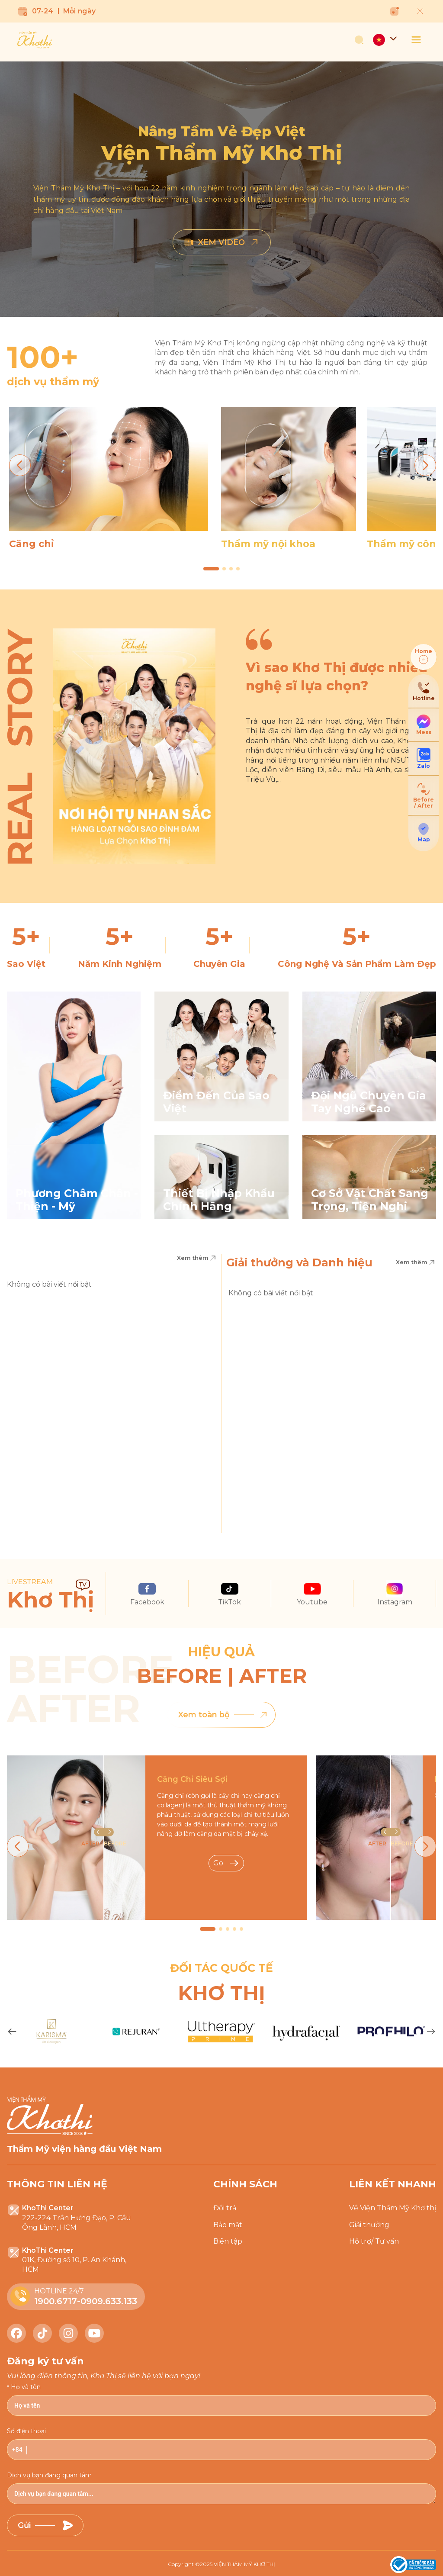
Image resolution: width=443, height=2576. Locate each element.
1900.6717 (55, 2301)
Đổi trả (224, 2208)
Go (226, 1863)
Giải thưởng (369, 2225)
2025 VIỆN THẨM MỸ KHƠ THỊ (237, 2564)
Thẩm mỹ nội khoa (268, 544)
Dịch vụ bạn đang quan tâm (49, 2475)
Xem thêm (197, 1258)
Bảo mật (227, 2225)
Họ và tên (26, 2387)
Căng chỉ (31, 544)
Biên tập (227, 2241)
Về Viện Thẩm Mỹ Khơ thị (392, 2208)
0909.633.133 (108, 2301)
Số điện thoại (26, 2431)
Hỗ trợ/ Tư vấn (374, 2241)
